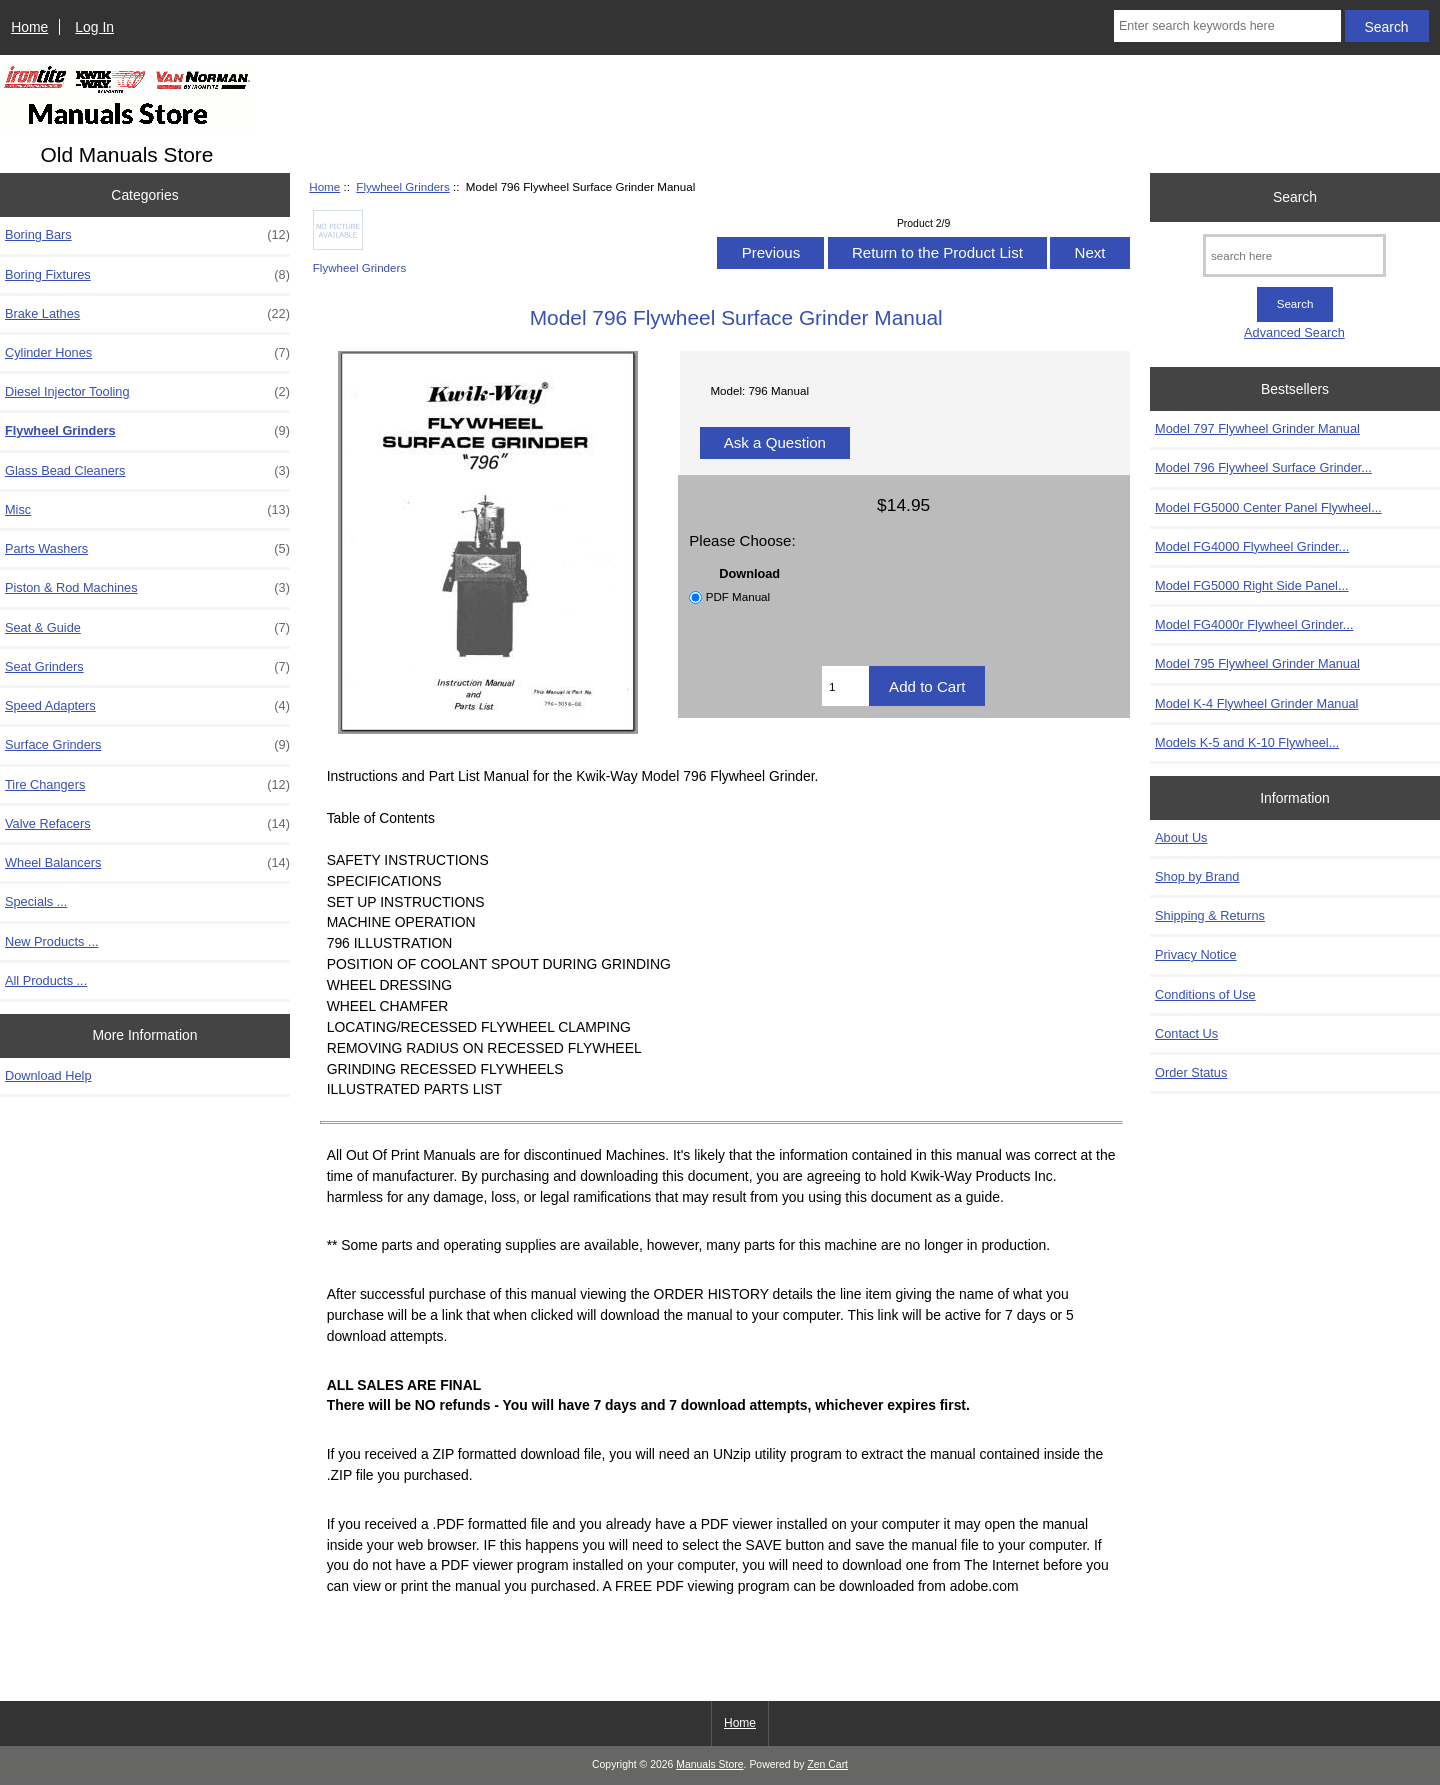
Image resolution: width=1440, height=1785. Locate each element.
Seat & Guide (147, 628)
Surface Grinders (147, 745)
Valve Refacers (147, 824)
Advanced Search (1294, 332)
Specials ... (36, 901)
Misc (147, 510)
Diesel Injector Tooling (147, 392)
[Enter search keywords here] (1227, 26)
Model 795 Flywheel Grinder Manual (1257, 663)
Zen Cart (827, 1764)
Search (1295, 197)
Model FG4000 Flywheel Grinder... (1252, 546)
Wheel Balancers (147, 863)
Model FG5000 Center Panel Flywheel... (1268, 507)
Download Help (48, 1075)
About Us (1181, 837)
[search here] (1294, 255)
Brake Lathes (147, 314)
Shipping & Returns (1210, 915)
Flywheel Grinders (402, 186)
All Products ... (46, 980)
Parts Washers (147, 549)
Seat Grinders (147, 667)
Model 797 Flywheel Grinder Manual (1257, 428)
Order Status (1191, 1072)
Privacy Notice (1195, 954)
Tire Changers (147, 785)
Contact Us (1186, 1033)
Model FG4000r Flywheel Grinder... (1254, 624)
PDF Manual (738, 596)
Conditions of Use (1205, 994)
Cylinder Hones (147, 353)
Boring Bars (147, 235)
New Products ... (52, 941)
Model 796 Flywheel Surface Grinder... (1263, 467)
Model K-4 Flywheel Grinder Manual (1256, 703)
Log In (94, 27)
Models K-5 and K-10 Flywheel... (1247, 742)
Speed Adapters (147, 706)
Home (29, 27)
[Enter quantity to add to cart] (845, 686)
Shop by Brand (1197, 876)
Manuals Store (709, 1764)
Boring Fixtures (147, 275)
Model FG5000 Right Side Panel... (1252, 585)
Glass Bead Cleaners (147, 471)
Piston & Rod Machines (147, 588)
